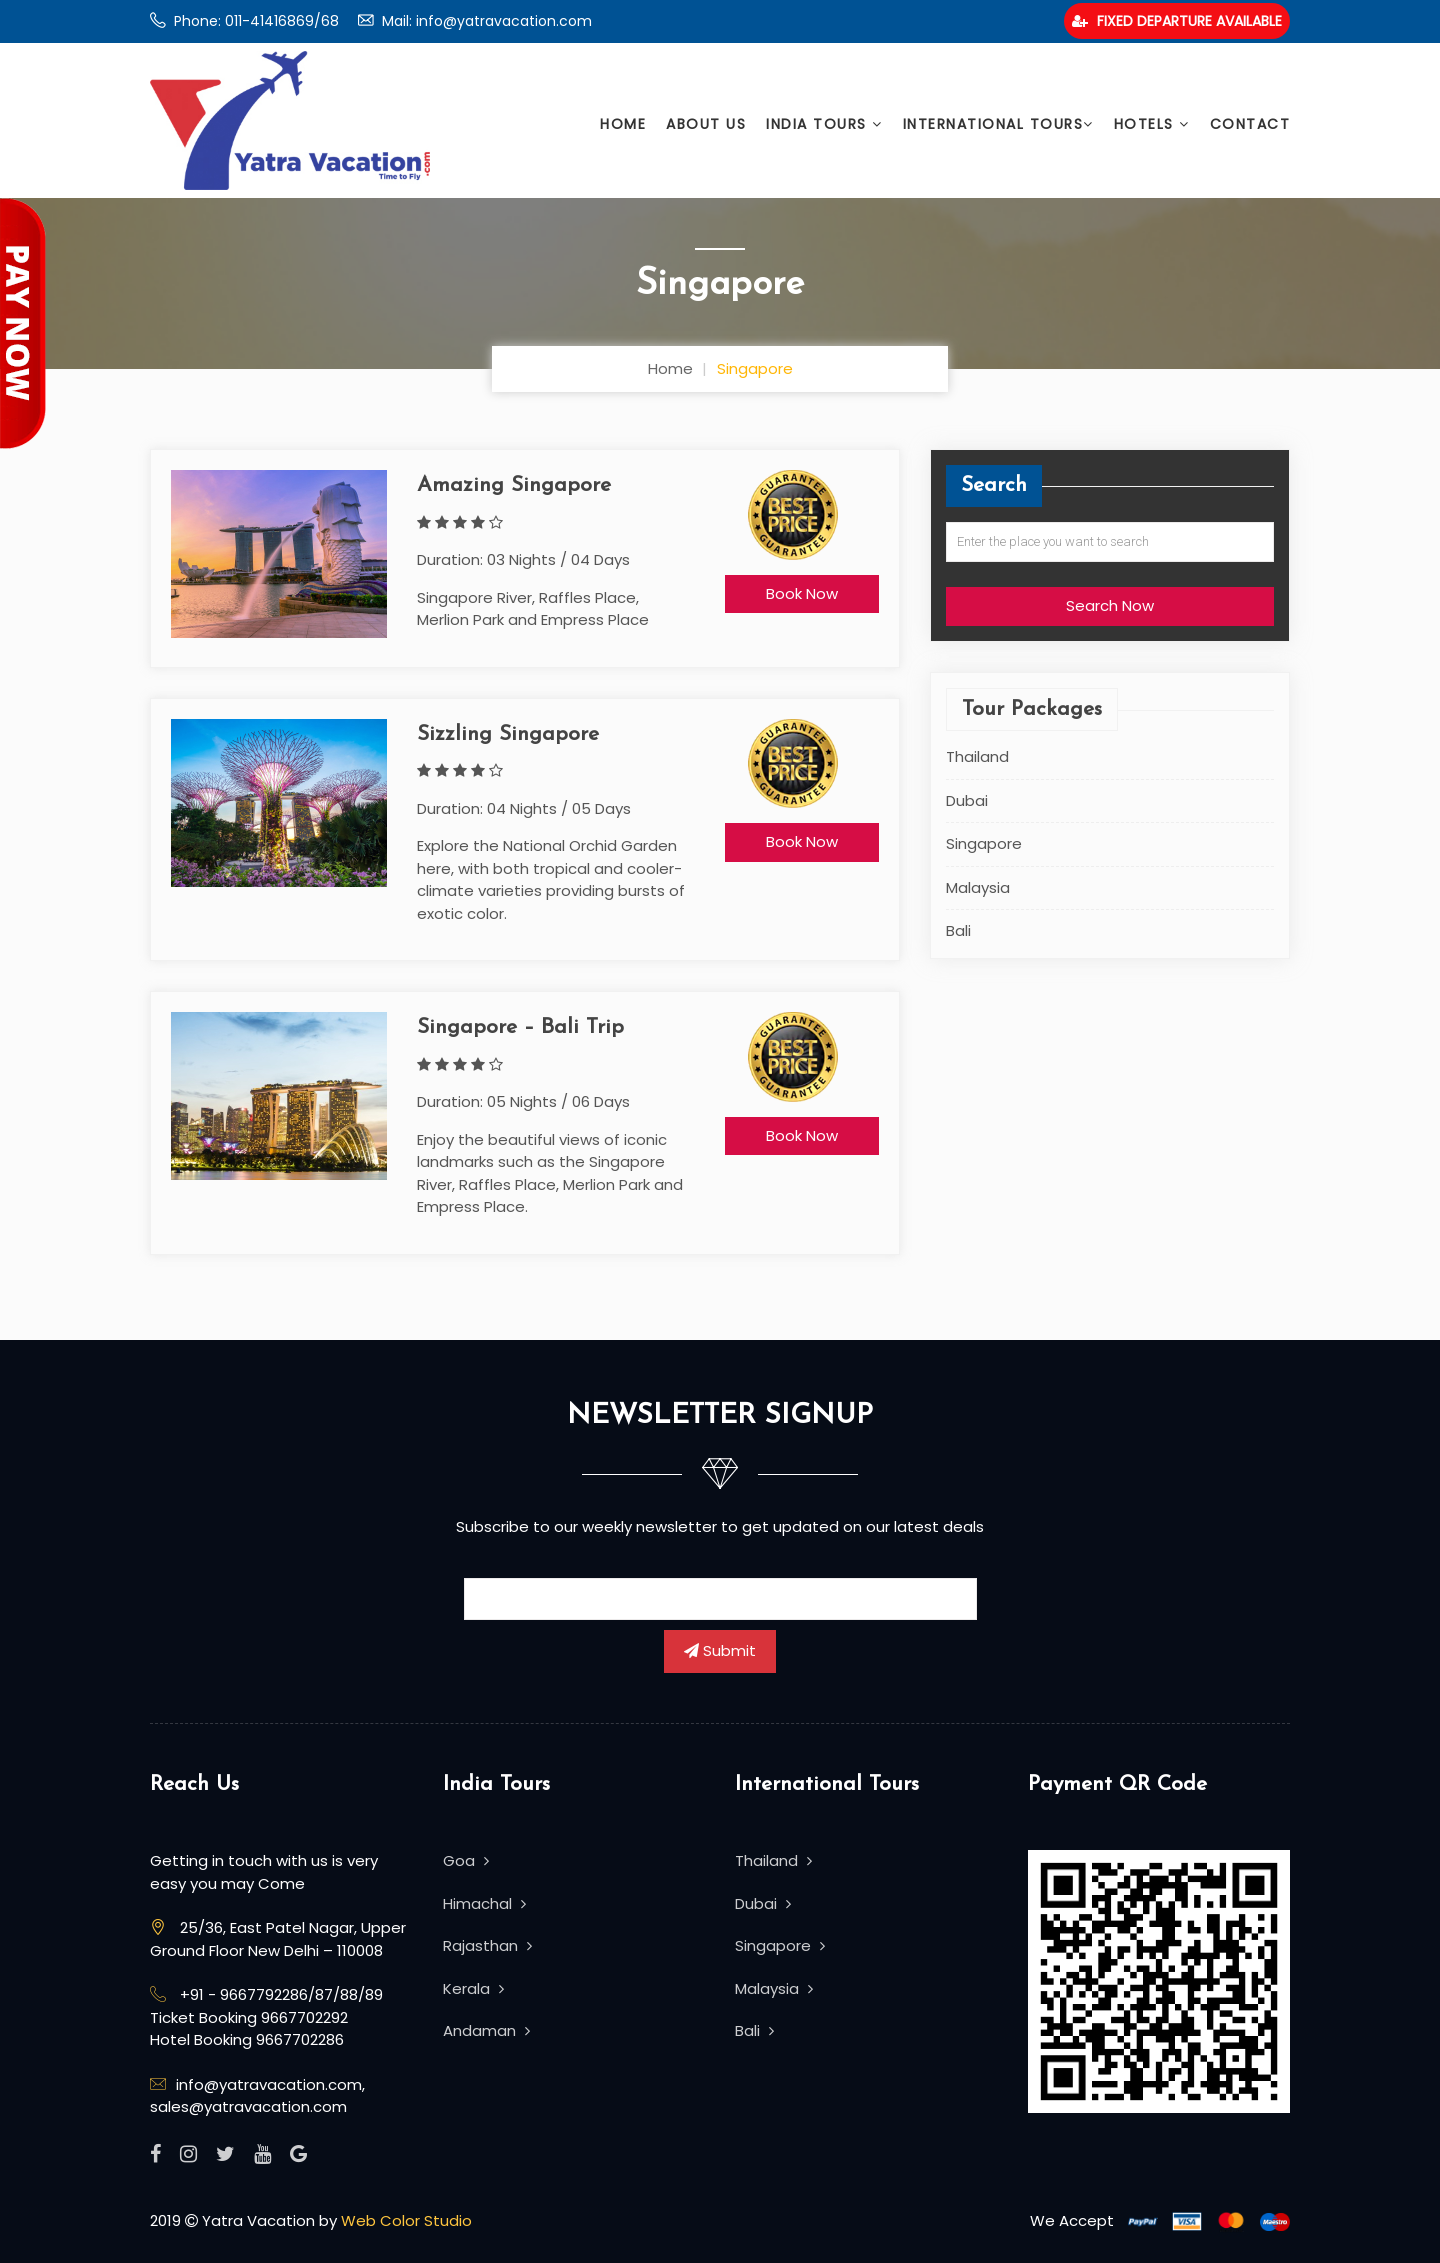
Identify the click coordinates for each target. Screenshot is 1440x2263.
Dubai (967, 800)
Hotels (1152, 124)
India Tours (824, 124)
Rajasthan (487, 1945)
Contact (1250, 124)
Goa (466, 1860)
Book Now (802, 593)
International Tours (998, 124)
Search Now (1110, 605)
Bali (958, 930)
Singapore (984, 843)
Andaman (486, 2030)
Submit (720, 1650)
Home (623, 124)
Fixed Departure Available (1177, 21)
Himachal (484, 1903)
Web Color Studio (406, 2220)
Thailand (977, 756)
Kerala (473, 1988)
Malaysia (978, 887)
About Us (706, 124)
